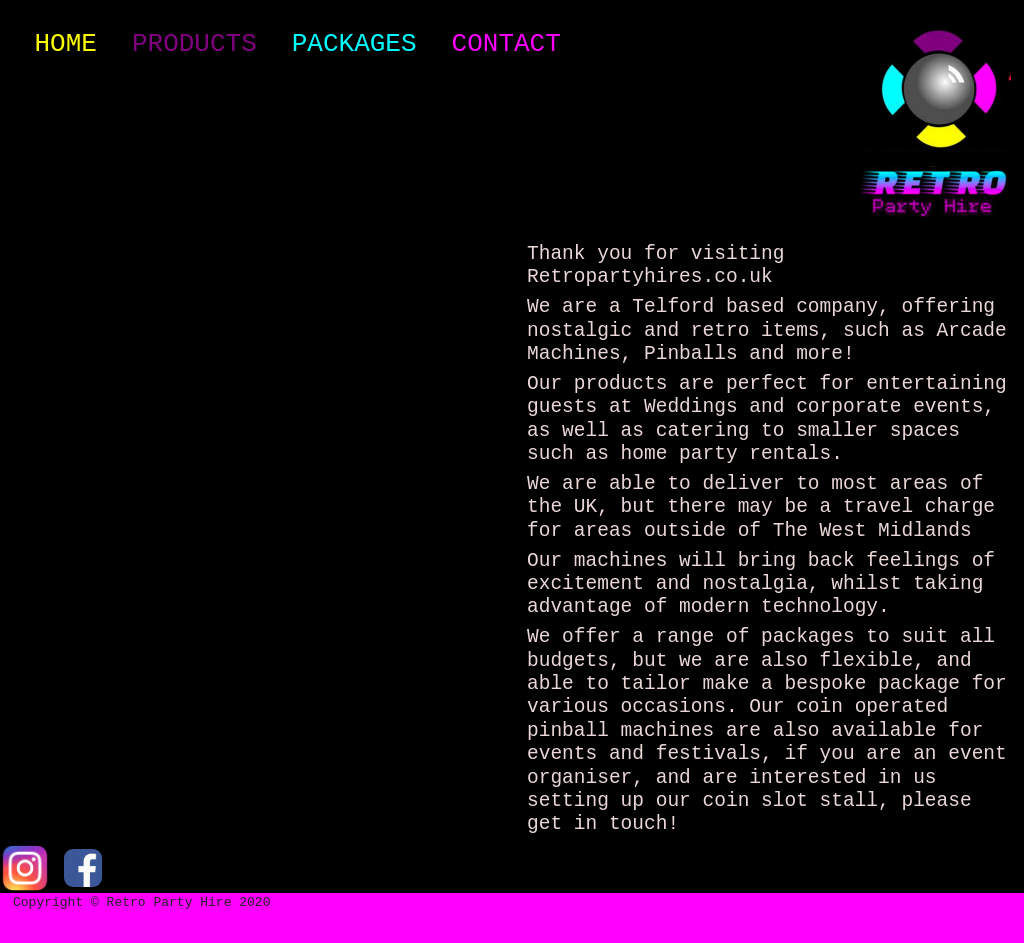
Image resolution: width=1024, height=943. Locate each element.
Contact (506, 44)
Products (194, 44)
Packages (354, 44)
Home (69, 43)
